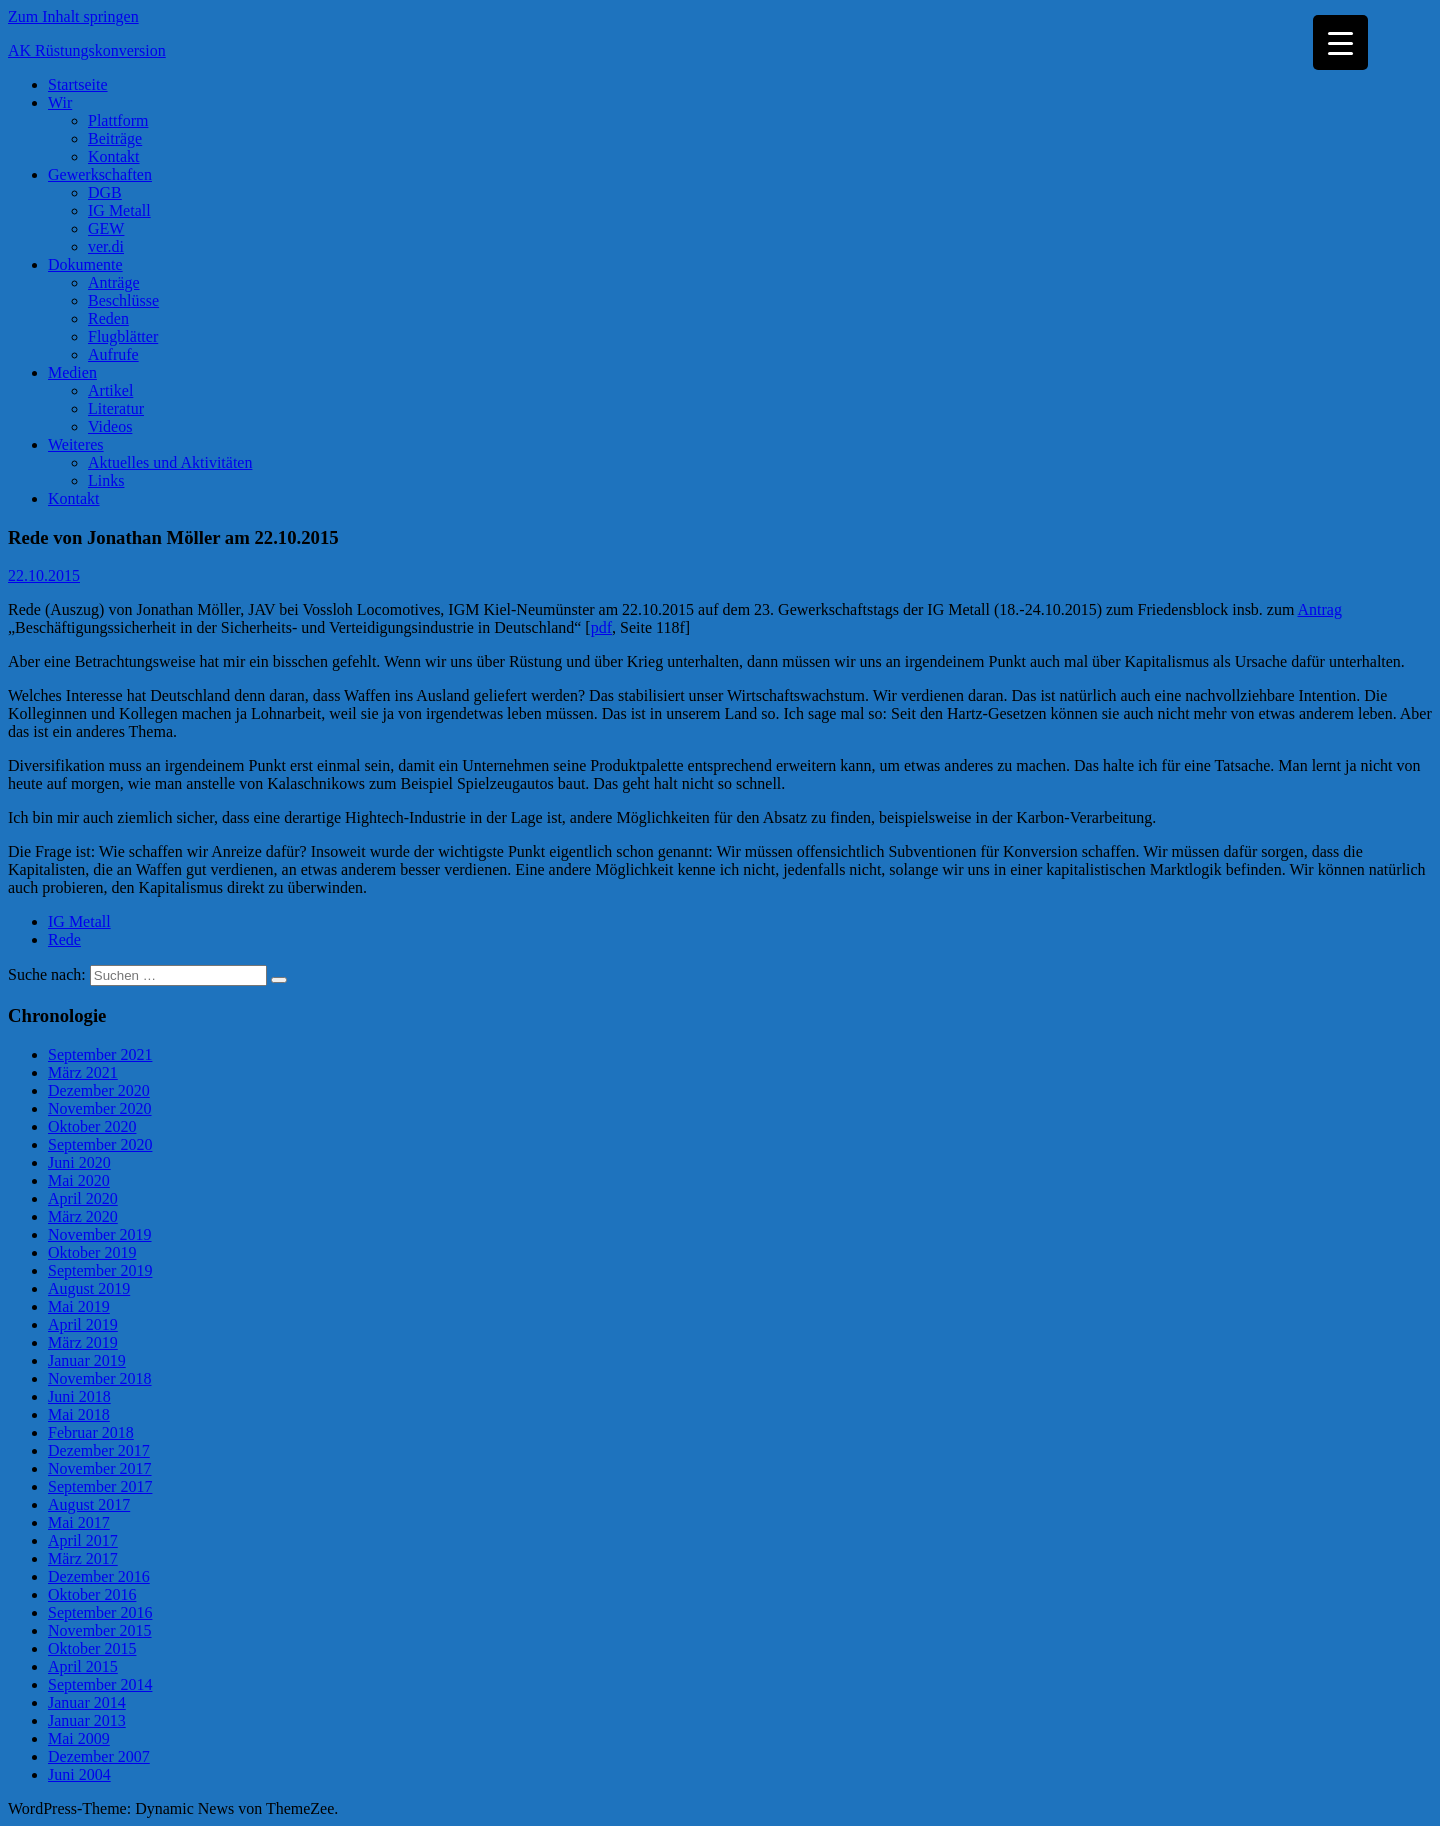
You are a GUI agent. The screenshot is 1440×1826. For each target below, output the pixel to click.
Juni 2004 (79, 1774)
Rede (64, 939)
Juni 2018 (79, 1396)
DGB (105, 192)
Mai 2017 (79, 1522)
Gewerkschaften (100, 174)
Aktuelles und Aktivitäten (170, 462)
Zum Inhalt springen (73, 16)
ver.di (106, 246)
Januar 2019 (87, 1360)
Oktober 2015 (92, 1648)
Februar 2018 (91, 1432)
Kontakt (114, 156)
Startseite (78, 84)
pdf (601, 627)
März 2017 (83, 1558)
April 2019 (83, 1324)
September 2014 (100, 1684)
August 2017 (89, 1504)
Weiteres (76, 444)
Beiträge (115, 138)
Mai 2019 (79, 1306)
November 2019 (100, 1234)
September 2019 (100, 1270)
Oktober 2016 (92, 1594)
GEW (106, 228)
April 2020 (83, 1198)
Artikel (110, 390)
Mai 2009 (79, 1738)
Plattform (118, 120)
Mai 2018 (79, 1414)
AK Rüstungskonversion (87, 50)
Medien (72, 372)
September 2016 (100, 1612)
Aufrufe (113, 354)
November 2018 (100, 1378)
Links (106, 480)
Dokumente (85, 264)
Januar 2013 (87, 1720)
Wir (60, 102)
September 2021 (100, 1054)
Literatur (116, 408)
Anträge (114, 282)
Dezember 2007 (99, 1756)
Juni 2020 (79, 1162)
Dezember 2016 (99, 1576)
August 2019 (89, 1288)
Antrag (1320, 609)
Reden (108, 318)
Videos (110, 426)
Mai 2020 (79, 1180)
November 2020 (100, 1108)
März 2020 (83, 1216)
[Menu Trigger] (1340, 42)
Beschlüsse (123, 300)
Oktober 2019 (92, 1252)
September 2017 (100, 1486)
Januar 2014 (87, 1702)
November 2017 (100, 1468)
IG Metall (119, 210)
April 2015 (83, 1666)
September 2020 (100, 1144)
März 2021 (83, 1072)
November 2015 (100, 1630)
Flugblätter (123, 336)
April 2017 (83, 1540)
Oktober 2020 (92, 1126)
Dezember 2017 (99, 1450)
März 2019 (83, 1342)
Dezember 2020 (99, 1090)
